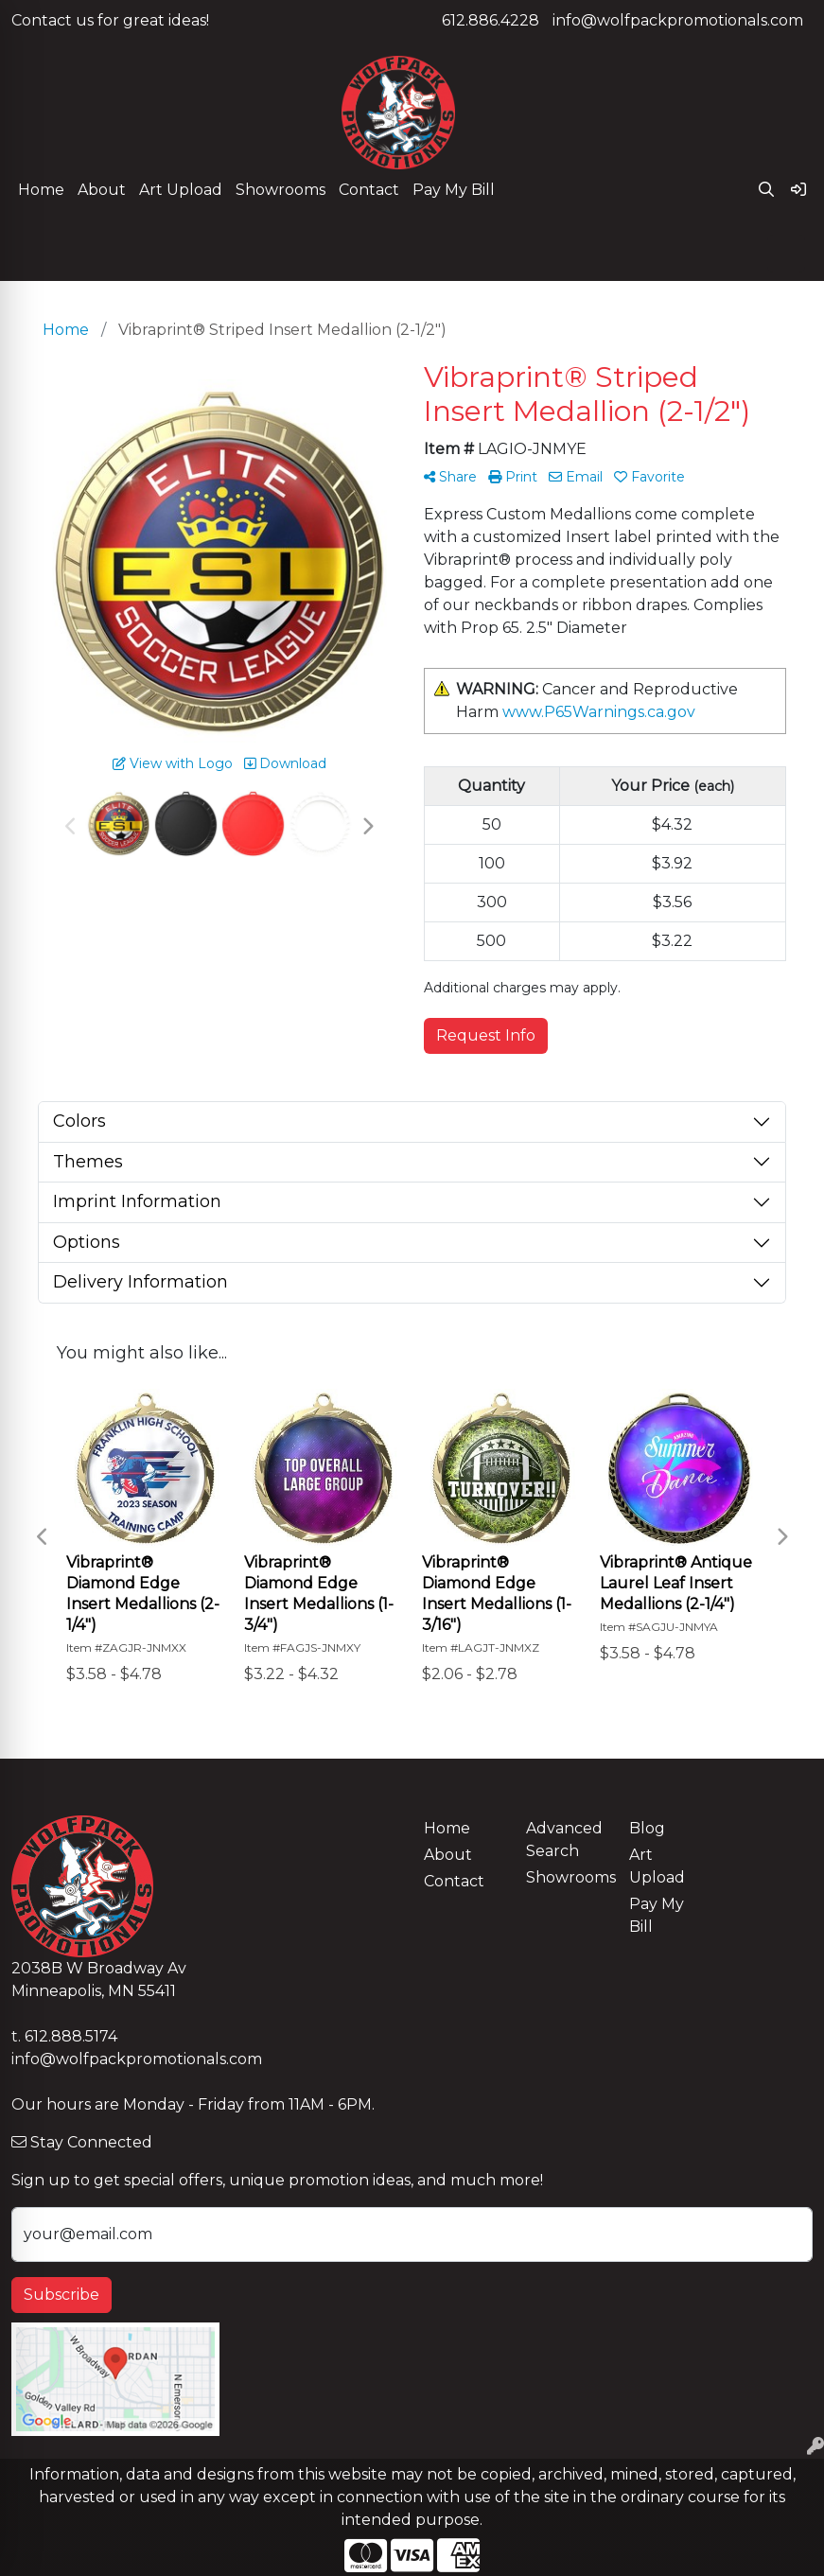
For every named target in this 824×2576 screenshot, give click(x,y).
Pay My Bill (453, 190)
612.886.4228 (490, 20)
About (102, 190)
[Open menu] (786, 253)
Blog (647, 1828)
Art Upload (180, 190)
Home (41, 190)
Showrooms (280, 190)
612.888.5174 (71, 2036)
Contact (369, 190)
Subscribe (61, 2295)
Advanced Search (564, 1839)
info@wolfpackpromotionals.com (677, 20)
